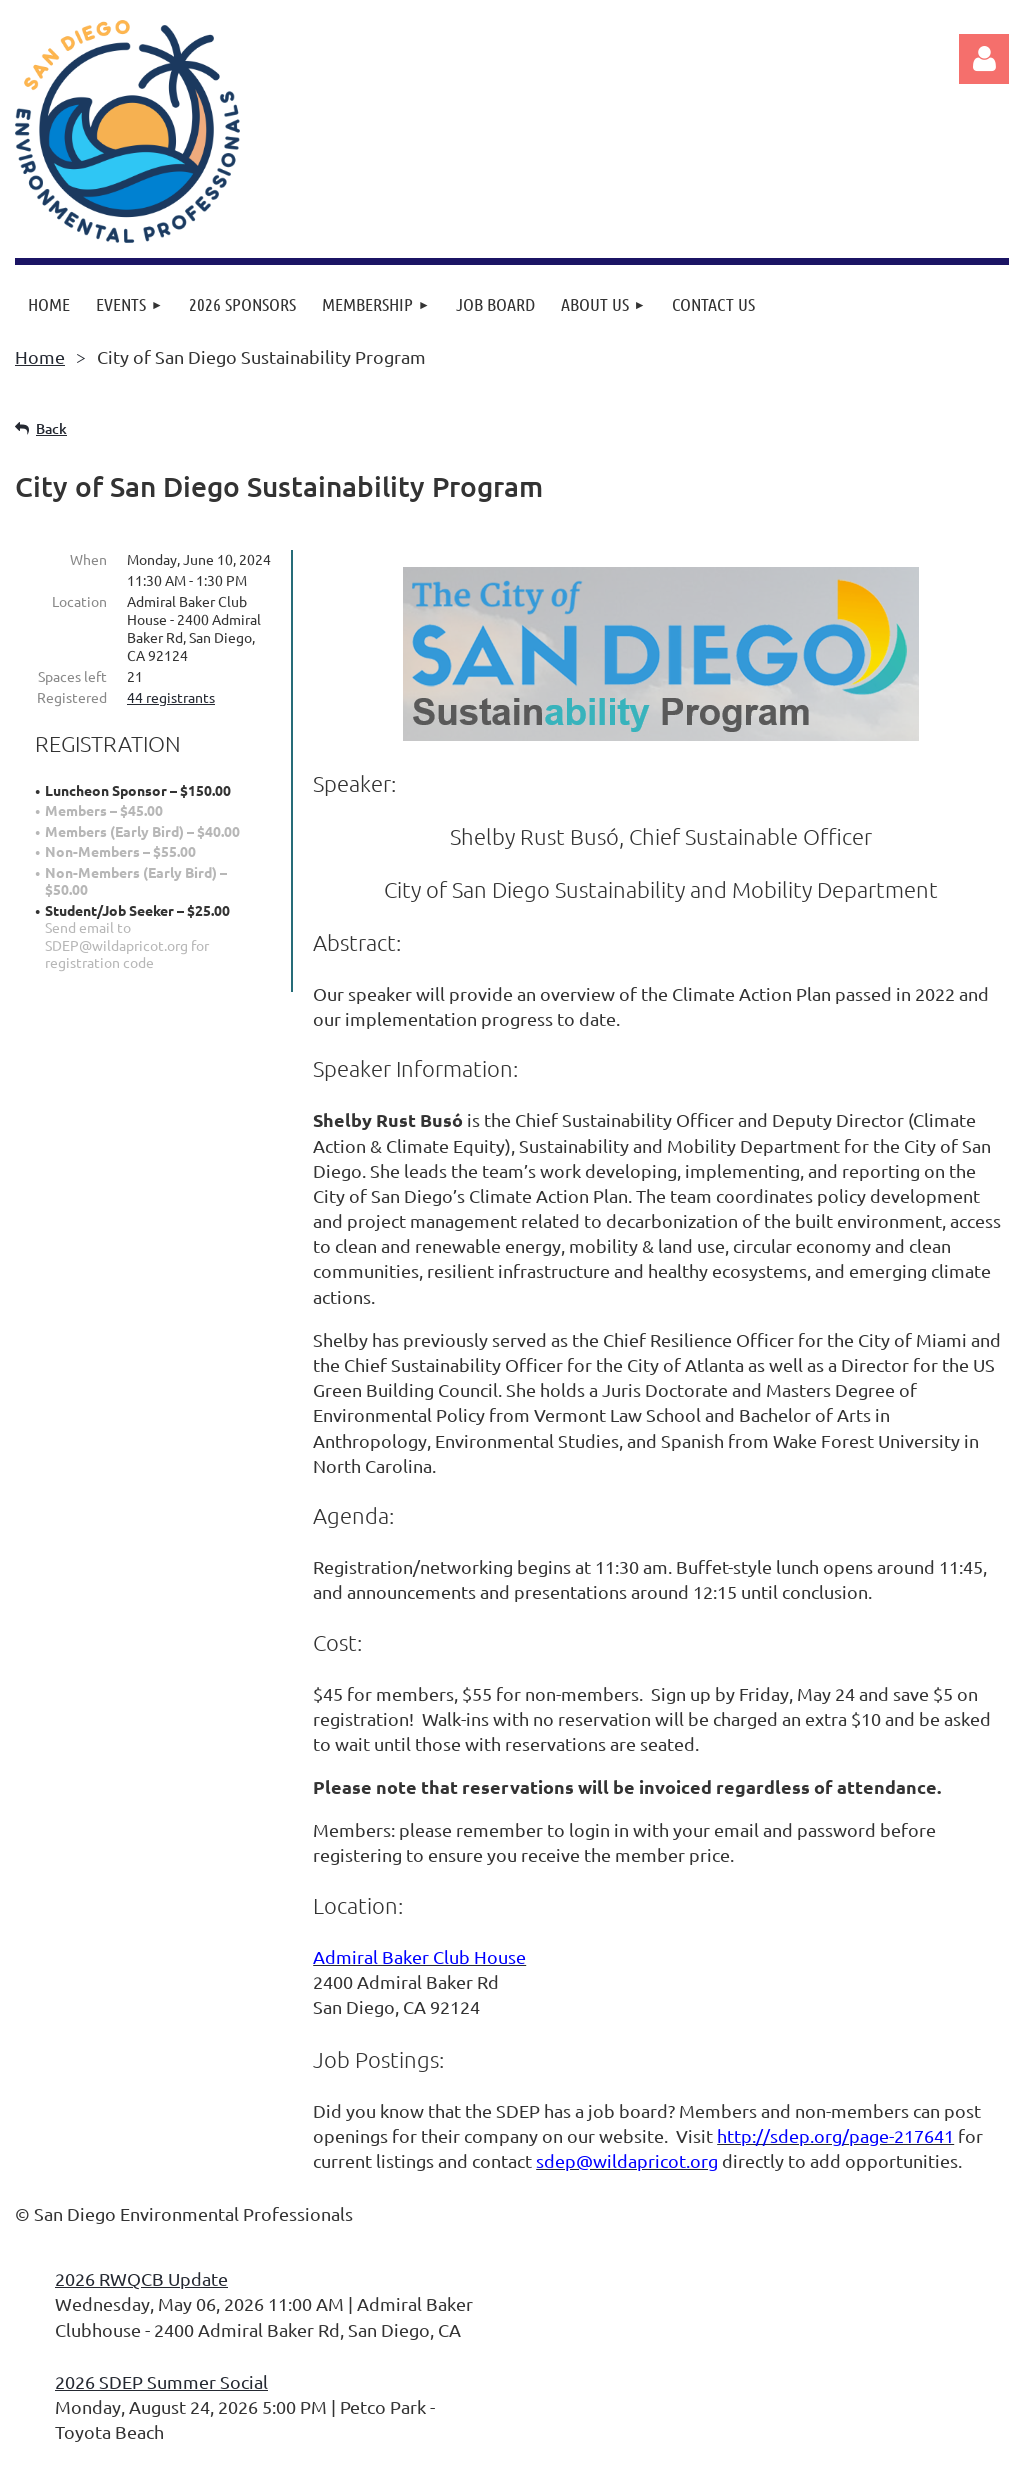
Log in (984, 59)
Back (51, 428)
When (88, 559)
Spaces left (72, 676)
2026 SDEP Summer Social (161, 2381)
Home (40, 356)
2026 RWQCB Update (141, 2278)
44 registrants (171, 697)
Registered (72, 697)
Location (79, 601)
